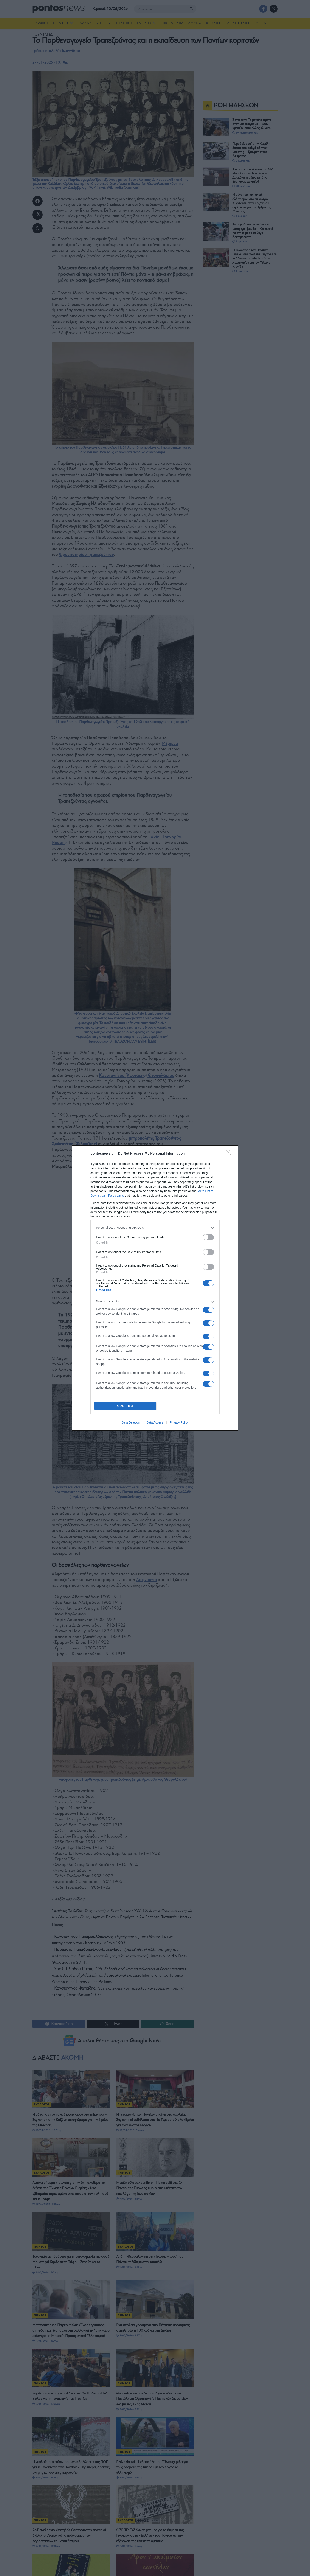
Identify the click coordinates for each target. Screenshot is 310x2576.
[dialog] (155, 1288)
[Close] (229, 1154)
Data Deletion (130, 1422)
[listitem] (155, 1227)
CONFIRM (125, 1405)
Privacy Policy (179, 1422)
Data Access (154, 1422)
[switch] (208, 1237)
